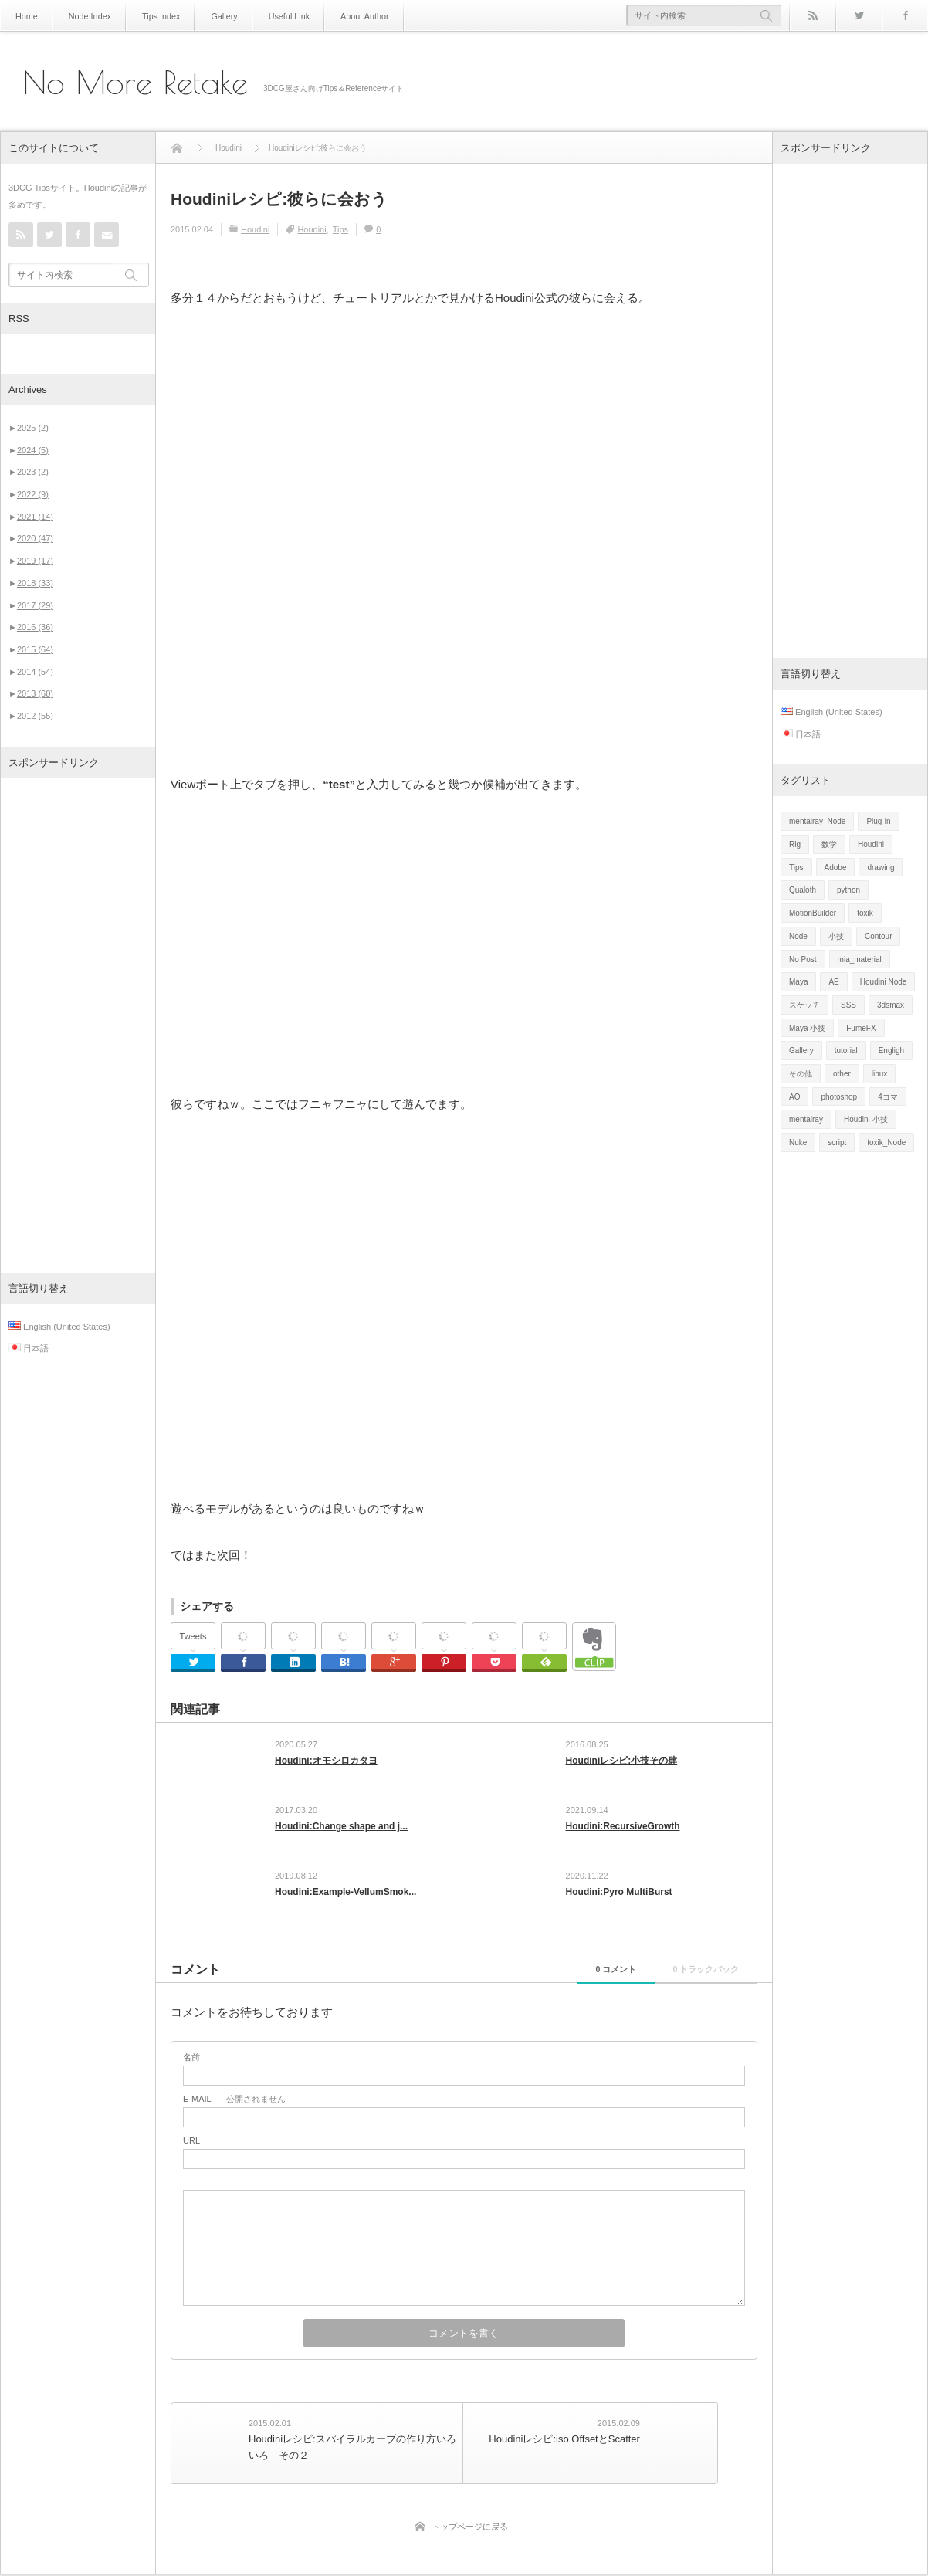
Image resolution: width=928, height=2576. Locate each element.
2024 (33, 450)
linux (880, 1073)
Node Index (87, 16)
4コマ (888, 1097)
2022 (33, 494)
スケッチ (804, 1005)
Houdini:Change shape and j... (341, 1829)
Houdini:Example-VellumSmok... (345, 1898)
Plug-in (878, 821)
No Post (803, 959)
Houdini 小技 (866, 1119)
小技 (836, 936)
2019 (35, 560)
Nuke (798, 1142)
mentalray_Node (817, 821)
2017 (35, 605)
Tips (340, 229)
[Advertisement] (78, 1025)
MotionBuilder (812, 913)
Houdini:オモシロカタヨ (326, 1760)
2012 (35, 715)
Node (798, 936)
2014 (35, 671)
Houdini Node (883, 982)
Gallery (216, 16)
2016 (35, 627)
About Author (350, 16)
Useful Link (277, 16)
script (837, 1142)
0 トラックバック (693, 1977)
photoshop (839, 1097)
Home (25, 16)
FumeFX (861, 1028)
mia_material (860, 959)
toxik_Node (886, 1142)
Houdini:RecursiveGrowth (623, 1829)
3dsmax (890, 1005)
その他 (800, 1073)
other (842, 1073)
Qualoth (802, 890)
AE (833, 982)
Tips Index (155, 16)
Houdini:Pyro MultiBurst (619, 1898)
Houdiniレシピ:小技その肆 (622, 1760)
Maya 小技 (807, 1028)
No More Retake (135, 82)
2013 (35, 693)
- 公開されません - (237, 2108)
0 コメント (577, 1977)
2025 (33, 427)
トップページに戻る (470, 2528)
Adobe (836, 867)
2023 (33, 471)
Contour (878, 936)
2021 (35, 516)
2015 (35, 649)
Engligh (891, 1050)
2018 (35, 583)
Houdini (255, 229)
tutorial (846, 1050)
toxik (865, 913)
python (848, 890)
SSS (848, 1005)
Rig (795, 844)
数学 (829, 844)
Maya (798, 982)
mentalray (806, 1119)
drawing (880, 867)
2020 (35, 538)
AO (794, 1097)
